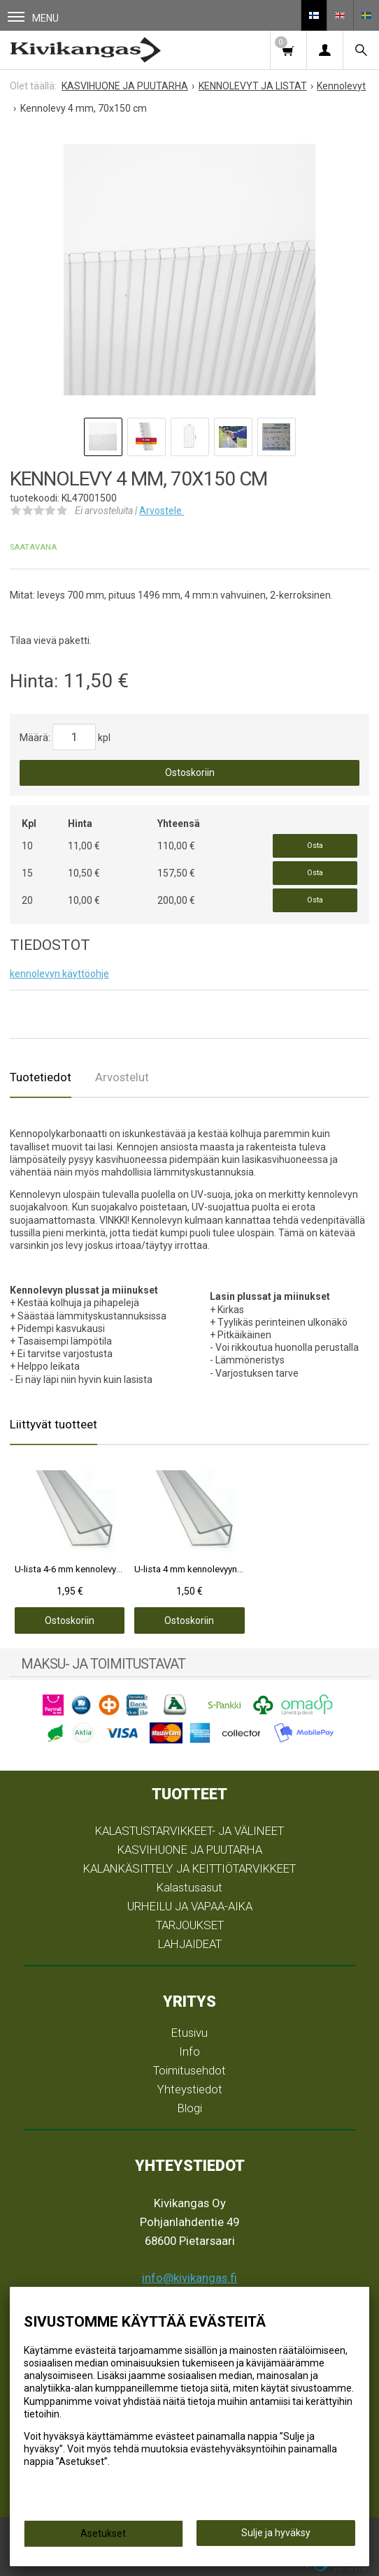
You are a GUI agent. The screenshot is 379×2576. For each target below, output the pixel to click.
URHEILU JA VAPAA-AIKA (189, 1906)
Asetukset (103, 2533)
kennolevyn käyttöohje (59, 973)
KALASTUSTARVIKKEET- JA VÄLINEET (189, 1831)
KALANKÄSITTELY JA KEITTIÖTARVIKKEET (189, 1868)
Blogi (190, 2108)
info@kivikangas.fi (189, 2278)
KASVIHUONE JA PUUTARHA (189, 1850)
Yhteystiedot (189, 2089)
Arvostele (161, 510)
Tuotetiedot (40, 1077)
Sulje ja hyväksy (275, 2532)
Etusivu (189, 2033)
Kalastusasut (189, 1887)
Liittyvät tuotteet (53, 1424)
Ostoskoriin (190, 772)
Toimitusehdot (189, 2070)
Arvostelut (122, 1077)
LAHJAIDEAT (190, 1944)
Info (189, 2051)
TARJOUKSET (190, 1925)
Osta (315, 845)
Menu (33, 18)
